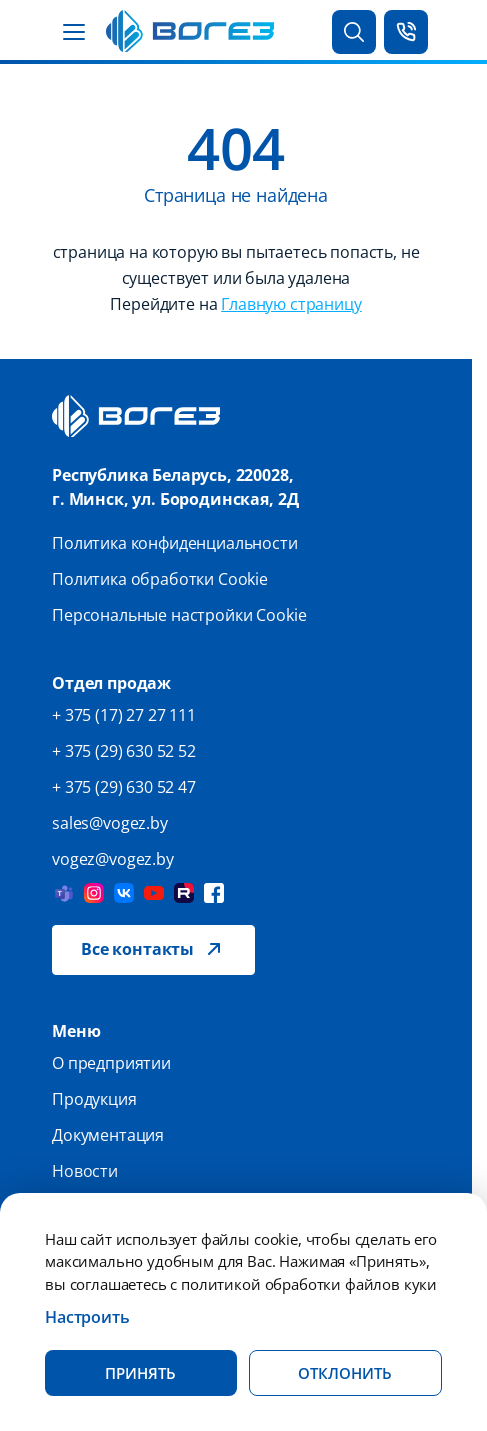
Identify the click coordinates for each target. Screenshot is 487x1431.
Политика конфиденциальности (175, 543)
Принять (140, 1373)
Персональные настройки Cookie (179, 615)
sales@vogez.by (110, 823)
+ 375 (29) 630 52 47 (124, 787)
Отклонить (345, 1373)
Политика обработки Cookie (160, 579)
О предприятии (111, 1063)
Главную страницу (291, 304)
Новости (85, 1171)
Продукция (94, 1099)
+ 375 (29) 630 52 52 (124, 751)
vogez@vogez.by (113, 859)
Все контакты (137, 949)
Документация (108, 1135)
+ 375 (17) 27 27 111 (124, 715)
